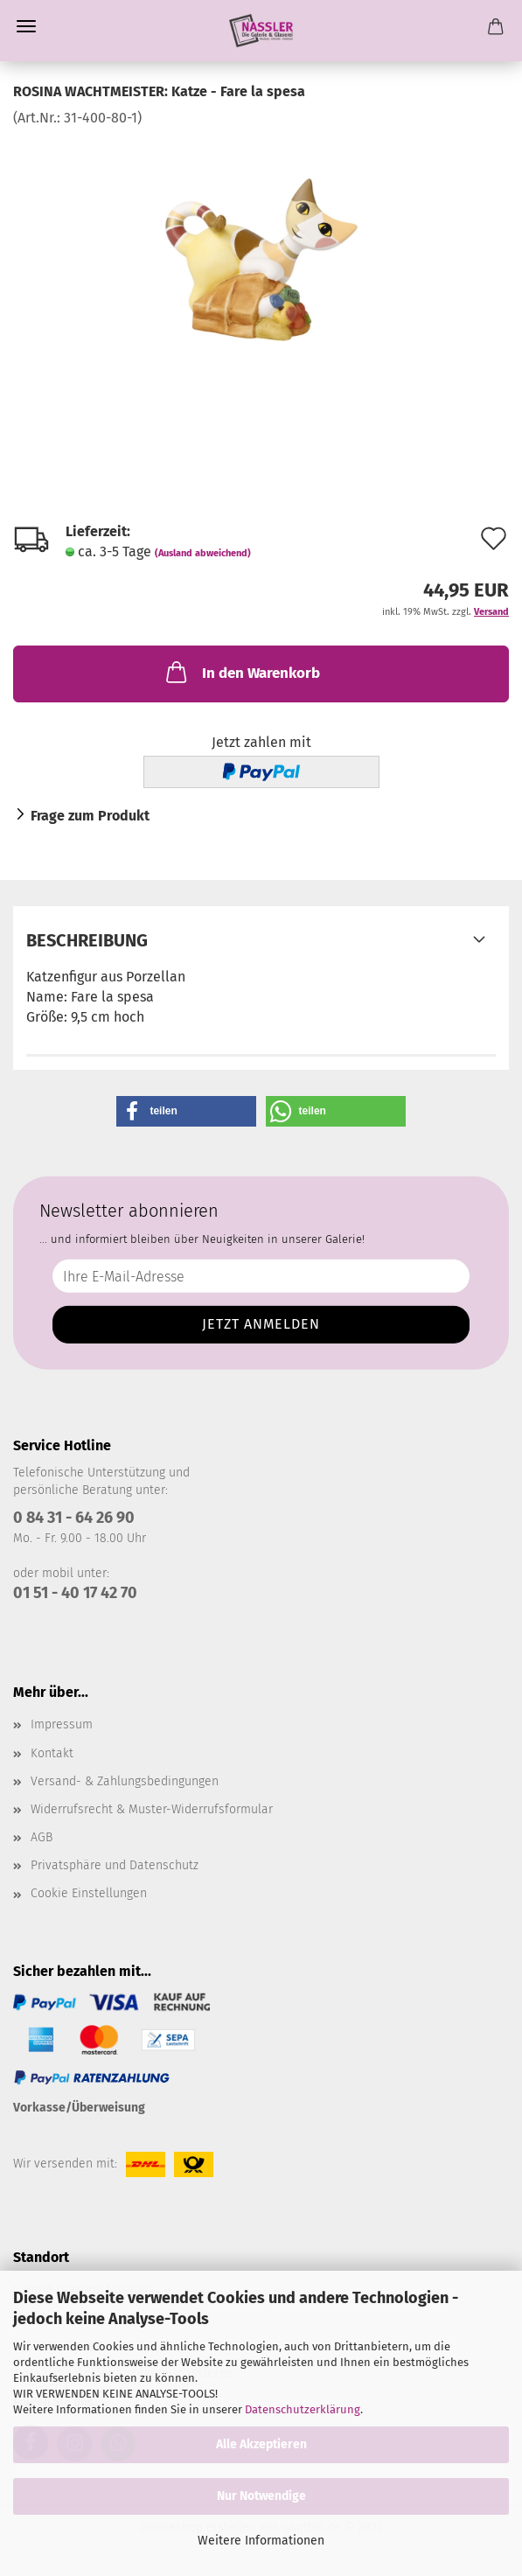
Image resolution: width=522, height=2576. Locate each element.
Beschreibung (87, 940)
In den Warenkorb (241, 672)
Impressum (62, 1724)
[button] (186, 1111)
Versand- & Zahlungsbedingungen (125, 1781)
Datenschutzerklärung (302, 2409)
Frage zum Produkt (90, 815)
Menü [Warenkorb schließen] (26, 26)
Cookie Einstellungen (89, 1893)
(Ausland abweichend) (203, 553)
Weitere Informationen (261, 2540)
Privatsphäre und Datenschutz (114, 1865)
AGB (41, 1837)
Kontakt (52, 1753)
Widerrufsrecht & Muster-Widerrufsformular (152, 1809)
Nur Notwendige (261, 2496)
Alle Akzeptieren (261, 2444)
